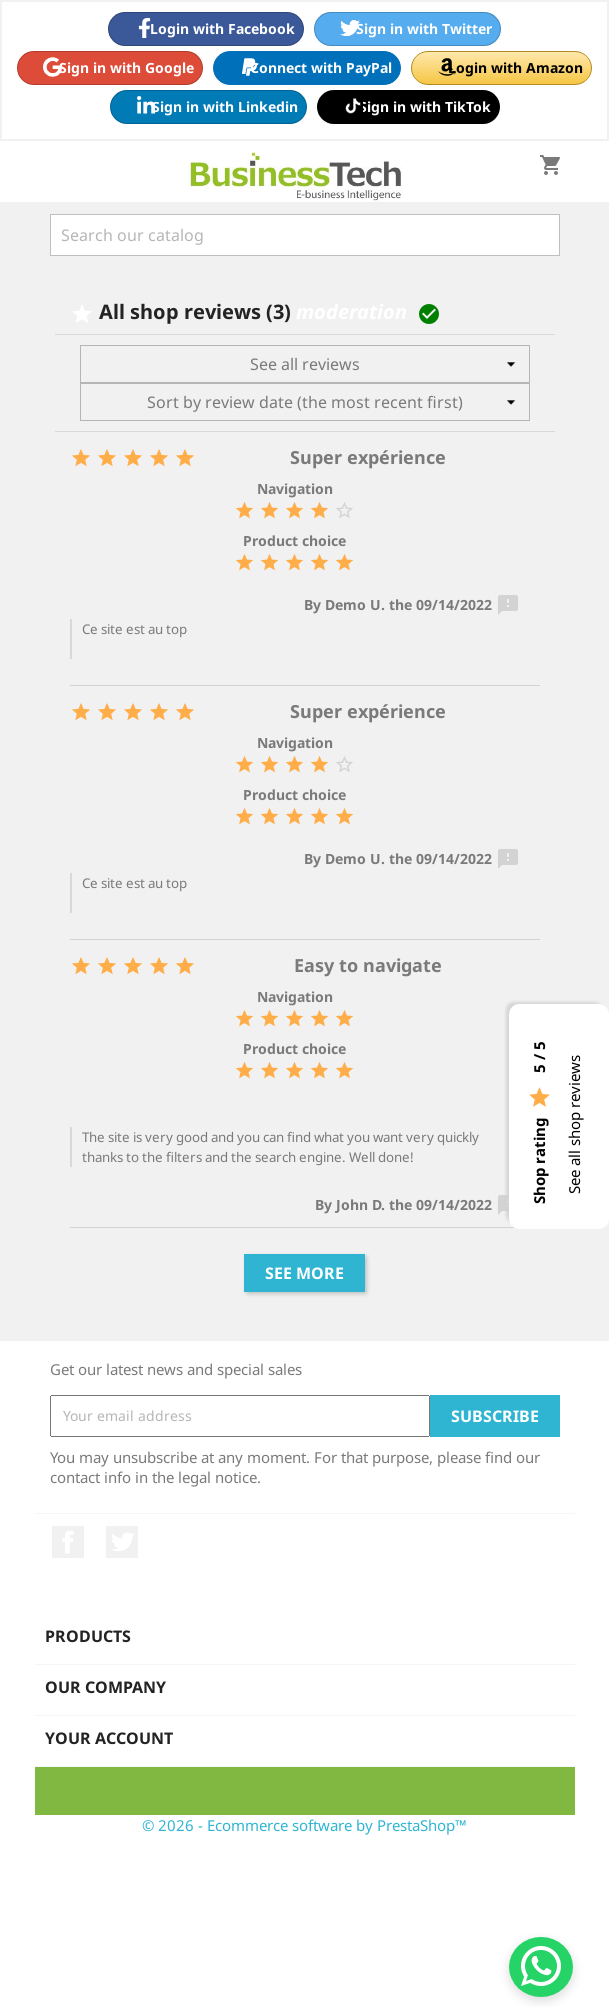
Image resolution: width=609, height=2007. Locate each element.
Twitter (122, 1542)
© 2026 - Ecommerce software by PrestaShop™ (304, 1825)
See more (304, 1273)
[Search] (305, 235)
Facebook (68, 1542)
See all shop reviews (574, 1124)
